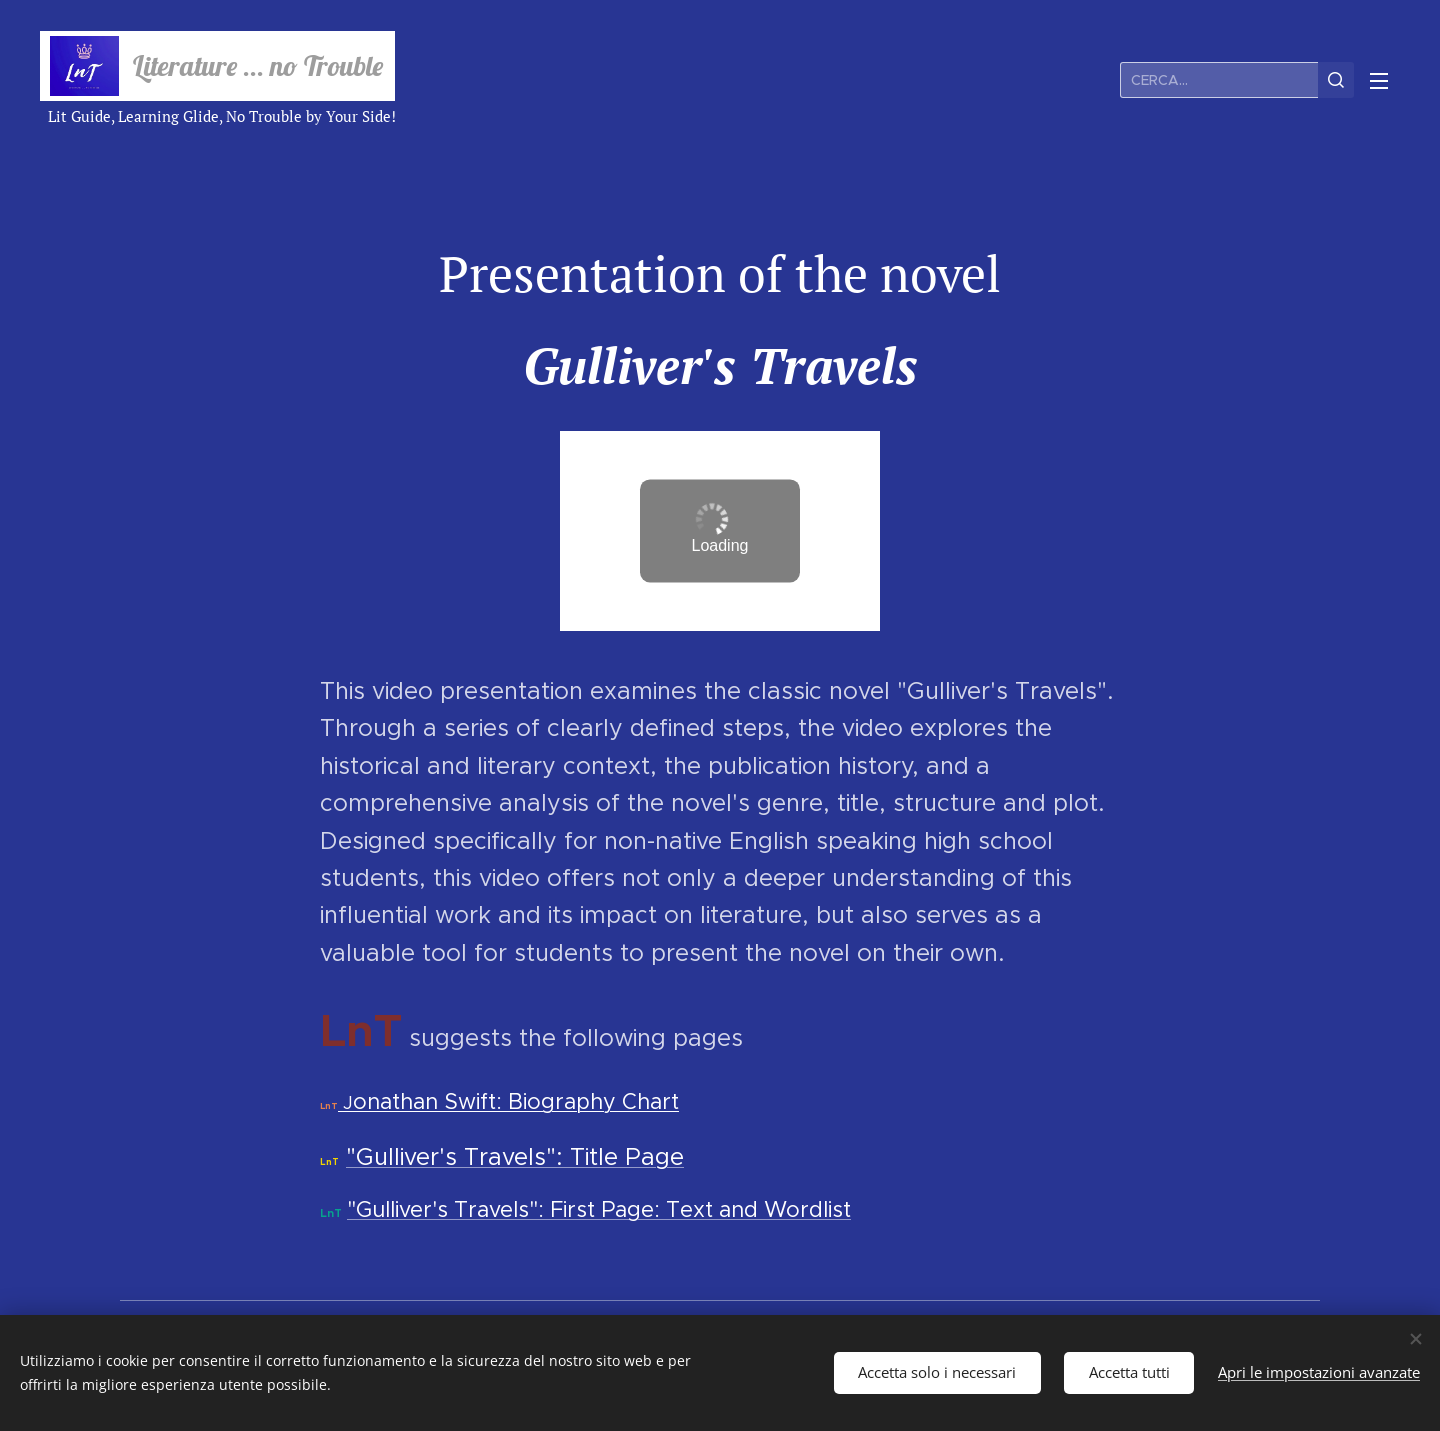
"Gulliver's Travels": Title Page (515, 1156)
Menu (1379, 81)
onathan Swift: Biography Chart (516, 1101)
